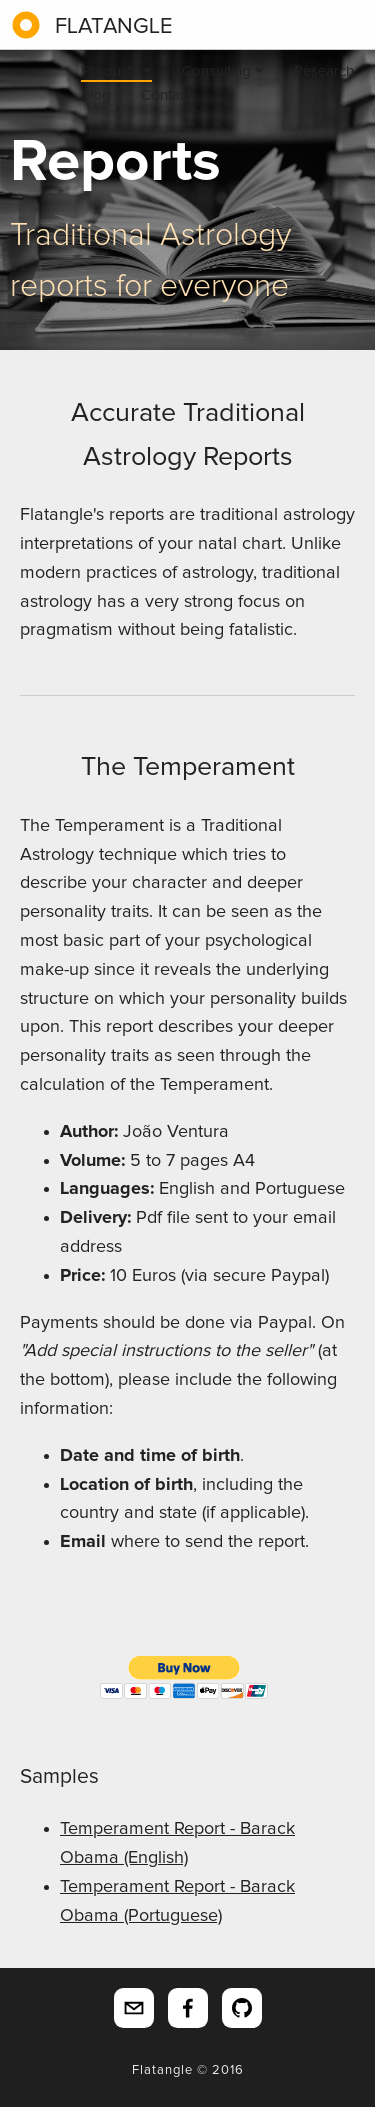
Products (116, 71)
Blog (96, 95)
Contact (166, 95)
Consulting (223, 71)
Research (324, 71)
